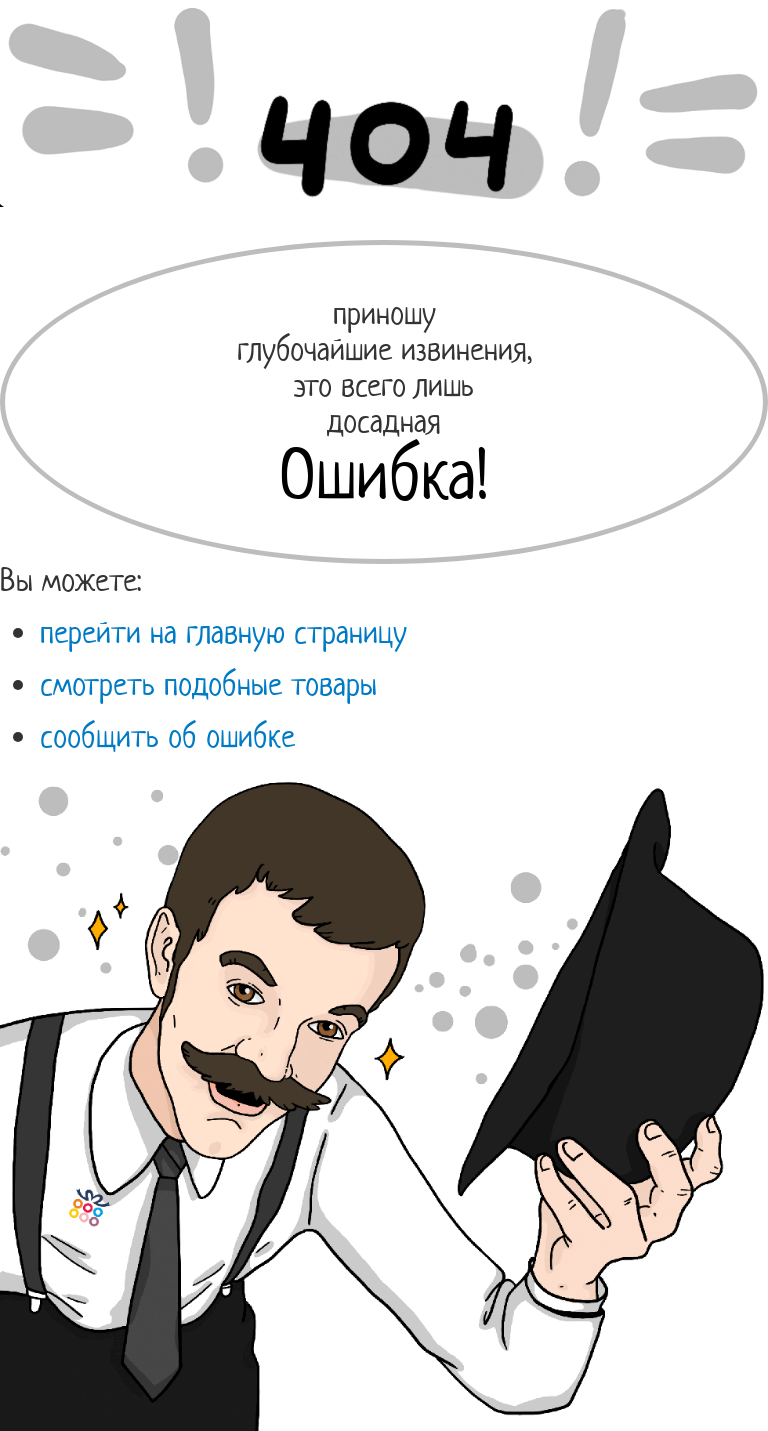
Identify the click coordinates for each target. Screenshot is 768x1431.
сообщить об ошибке (167, 736)
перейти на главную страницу (223, 632)
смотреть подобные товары (208, 684)
